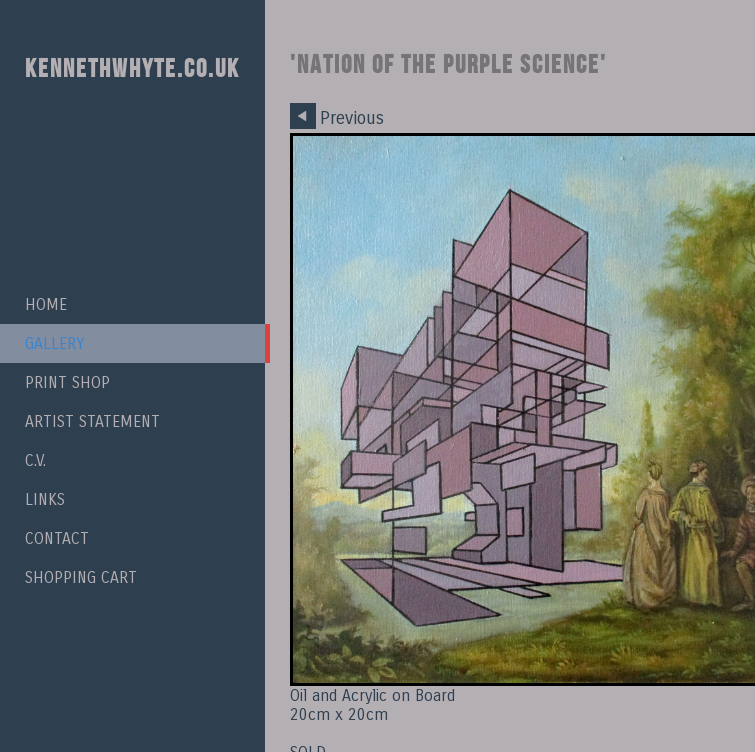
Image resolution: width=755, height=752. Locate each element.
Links (45, 499)
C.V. (35, 460)
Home (46, 304)
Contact (57, 538)
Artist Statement (92, 421)
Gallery (54, 343)
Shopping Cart (81, 577)
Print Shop (67, 382)
